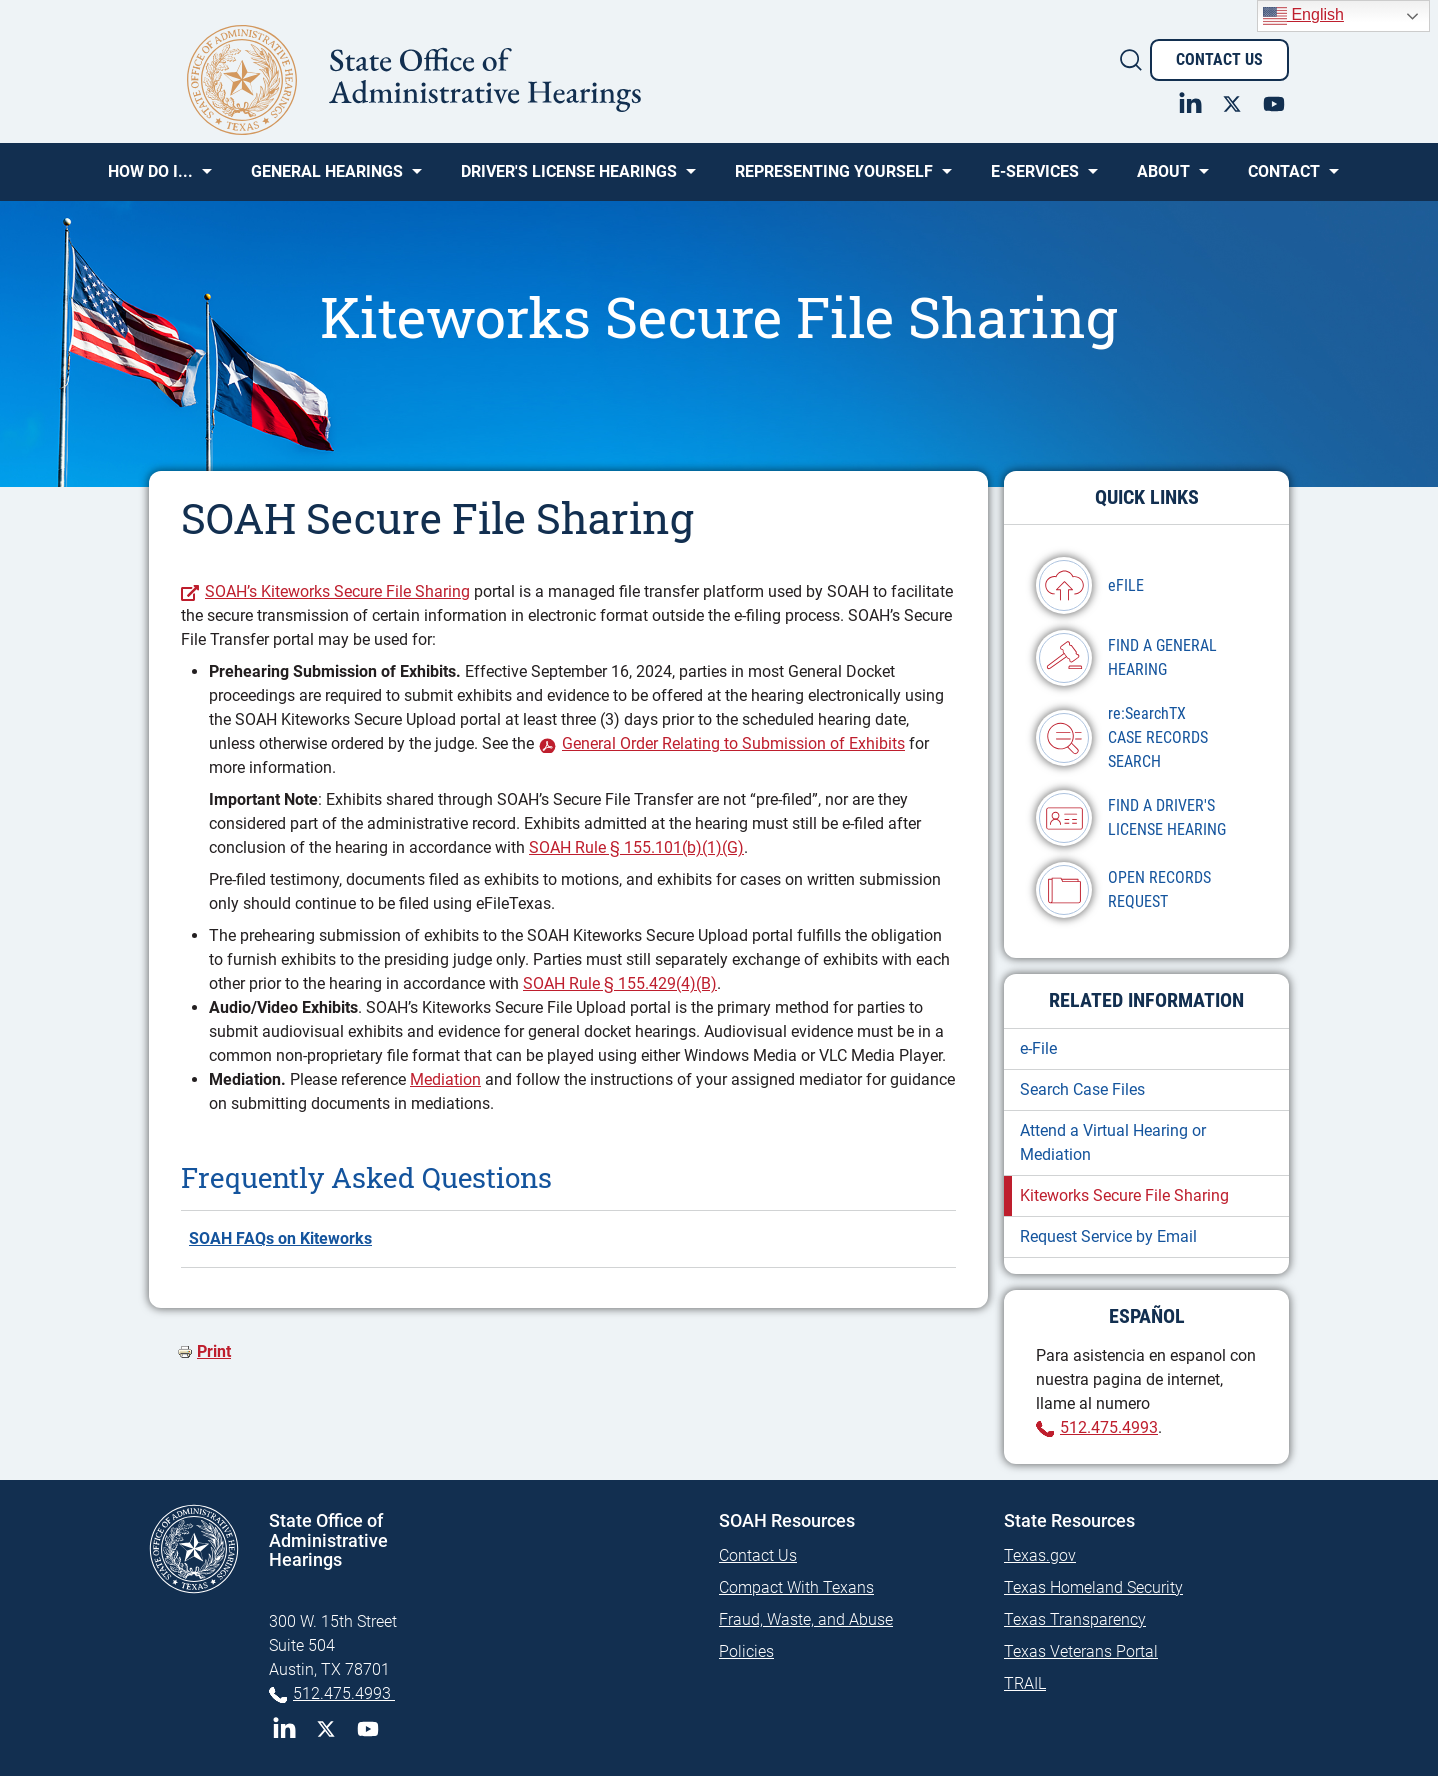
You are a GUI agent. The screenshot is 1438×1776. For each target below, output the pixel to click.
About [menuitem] (1163, 179)
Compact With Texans (796, 1587)
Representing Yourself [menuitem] (834, 179)
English (1303, 16)
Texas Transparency (1075, 1619)
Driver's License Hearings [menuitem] (569, 179)
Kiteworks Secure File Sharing (1124, 1195)
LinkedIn (284, 1729)
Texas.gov (1040, 1555)
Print (214, 1351)
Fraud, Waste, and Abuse (806, 1619)
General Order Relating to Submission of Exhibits (733, 743)
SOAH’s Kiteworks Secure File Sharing (337, 591)
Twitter (326, 1729)
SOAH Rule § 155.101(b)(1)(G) (636, 847)
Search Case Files (1082, 1089)
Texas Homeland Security (1093, 1587)
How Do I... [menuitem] (150, 179)
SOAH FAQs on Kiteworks (280, 1238)
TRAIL (1025, 1683)
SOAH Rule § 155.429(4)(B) (620, 983)
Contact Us (1219, 59)
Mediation (445, 1079)
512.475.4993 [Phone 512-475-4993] (344, 1693)
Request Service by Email (1108, 1236)
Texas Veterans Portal (1081, 1651)
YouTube (368, 1729)
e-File (1038, 1048)
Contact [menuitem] (1284, 179)
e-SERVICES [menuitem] (1035, 179)
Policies (746, 1651)
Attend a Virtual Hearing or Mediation (1113, 1142)
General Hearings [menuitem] (327, 179)
